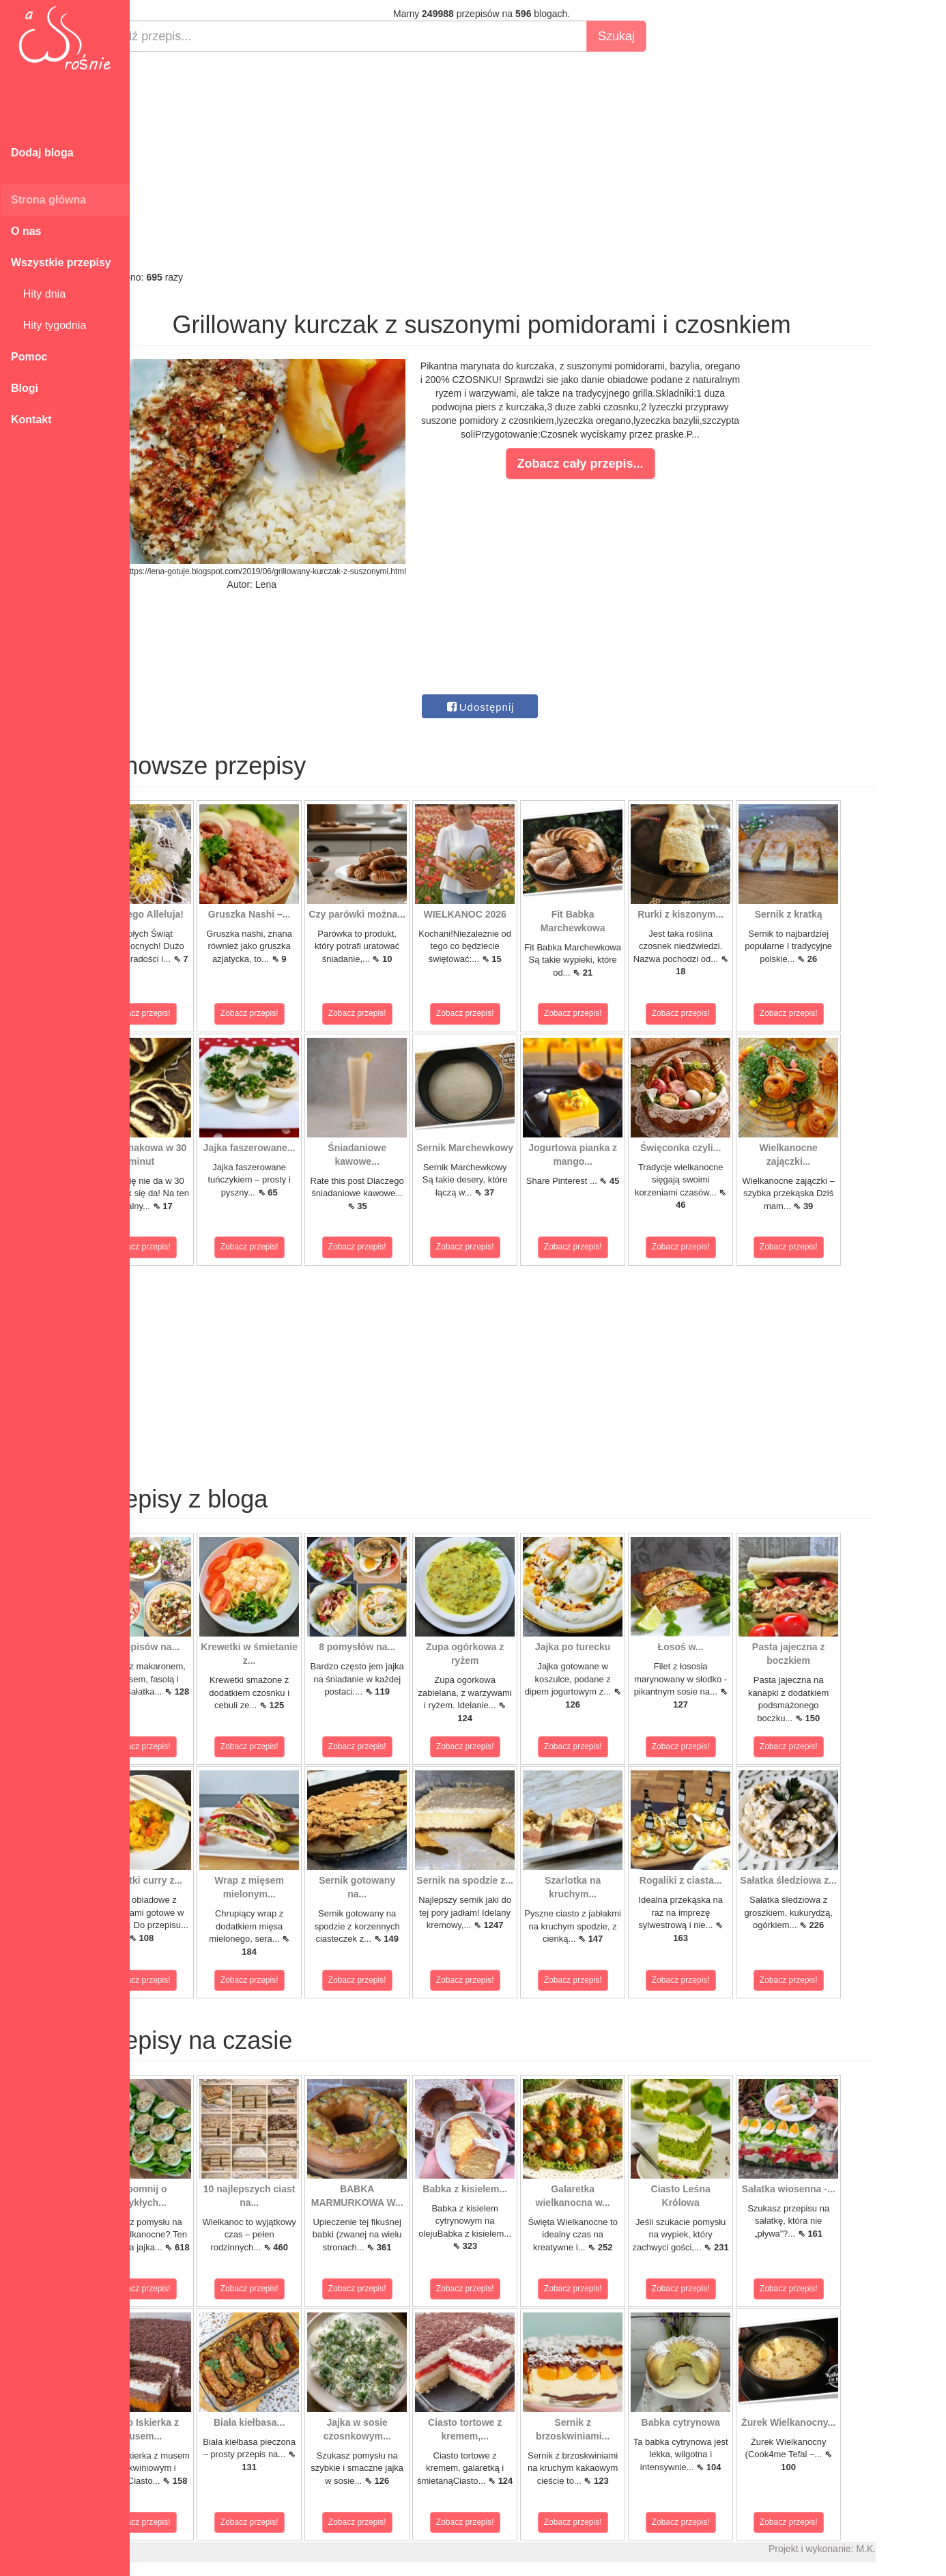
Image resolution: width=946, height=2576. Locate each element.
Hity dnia (38, 294)
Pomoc (29, 357)
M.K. (915, 2548)
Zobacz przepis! (191, 1013)
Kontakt (31, 419)
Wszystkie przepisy (61, 262)
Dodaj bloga (42, 152)
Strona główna (48, 200)
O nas (26, 231)
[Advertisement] (531, 161)
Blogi (24, 388)
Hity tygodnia (48, 325)
